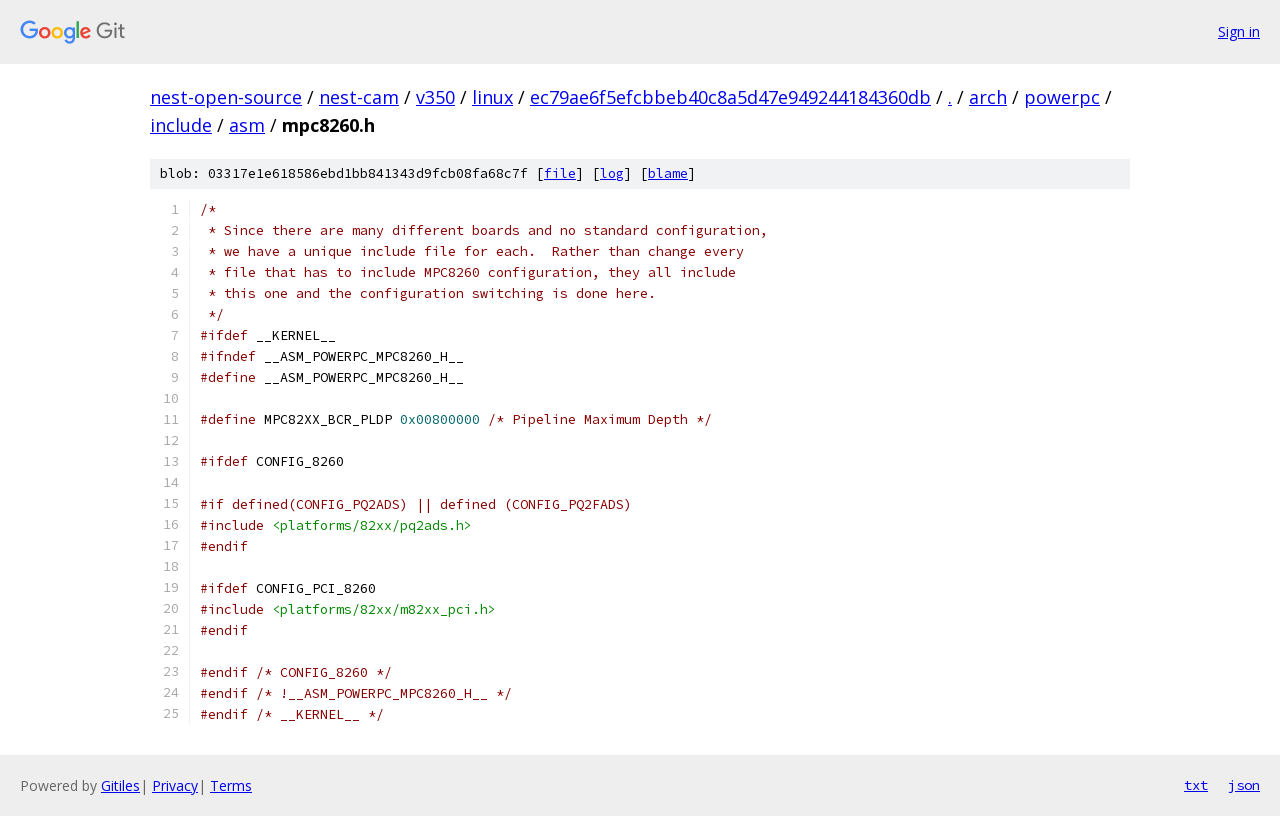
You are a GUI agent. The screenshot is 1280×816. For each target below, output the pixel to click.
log (612, 173)
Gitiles (120, 785)
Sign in (1239, 31)
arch (988, 97)
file (560, 173)
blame (668, 173)
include (181, 125)
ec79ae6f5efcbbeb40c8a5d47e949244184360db (730, 97)
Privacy (175, 785)
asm (247, 125)
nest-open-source (226, 97)
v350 (435, 97)
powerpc (1062, 97)
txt (1196, 785)
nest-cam (359, 97)
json (1244, 785)
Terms (231, 785)
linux (492, 97)
